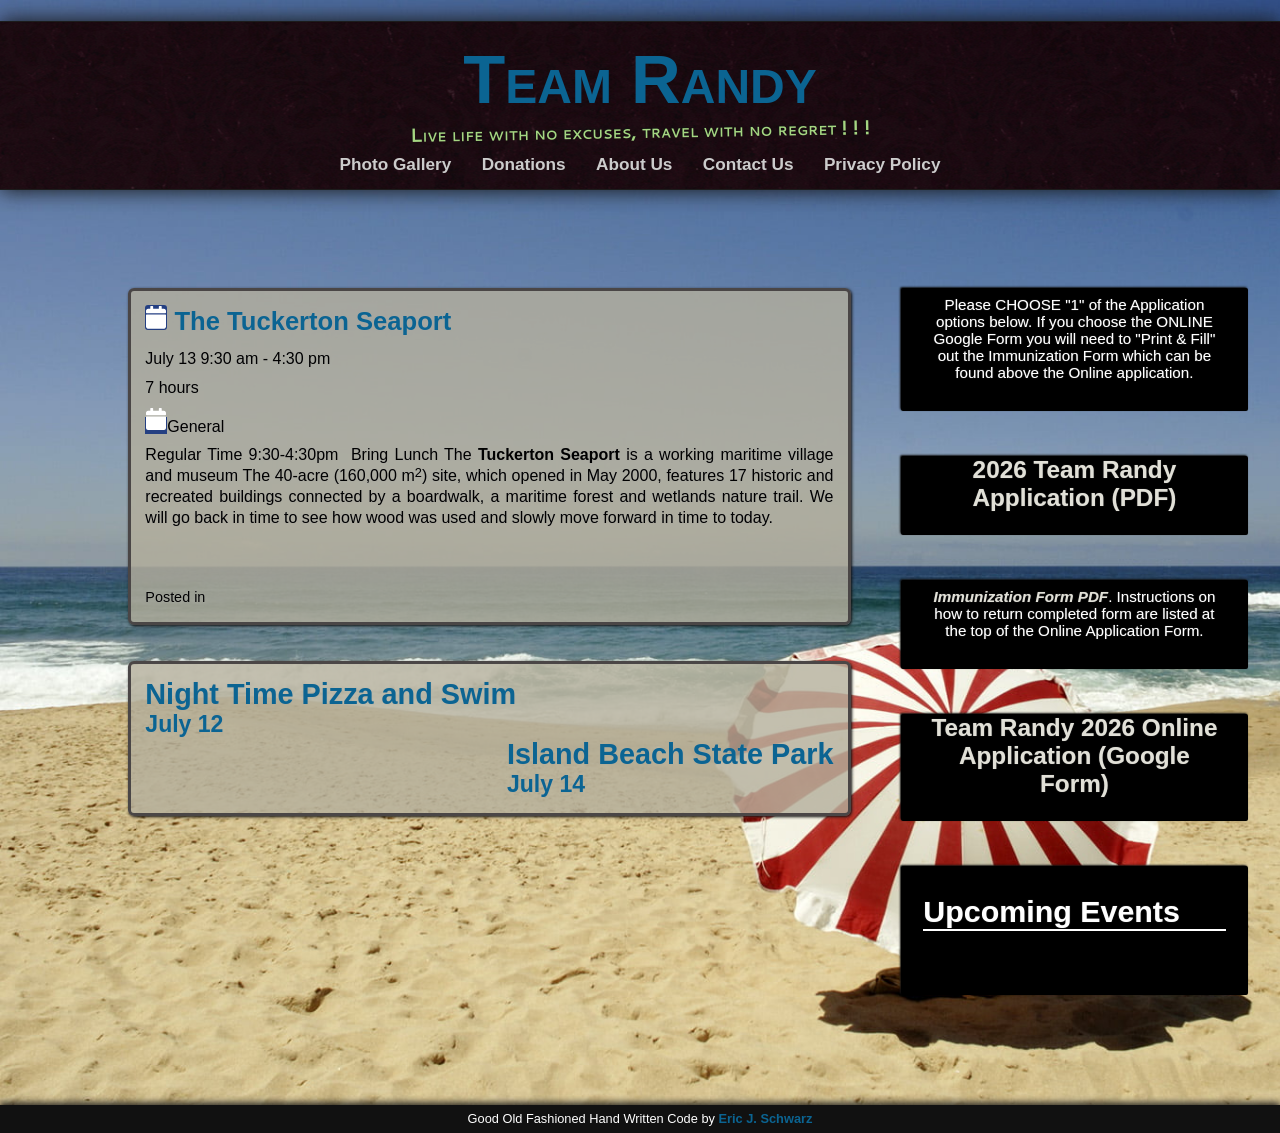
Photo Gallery (396, 164)
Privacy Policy (882, 164)
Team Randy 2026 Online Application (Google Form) (1074, 755)
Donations (524, 164)
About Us (634, 164)
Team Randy (640, 79)
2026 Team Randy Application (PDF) (1074, 483)
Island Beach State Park (670, 768)
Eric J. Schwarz (765, 1118)
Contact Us (748, 164)
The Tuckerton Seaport (298, 321)
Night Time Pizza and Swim (330, 708)
